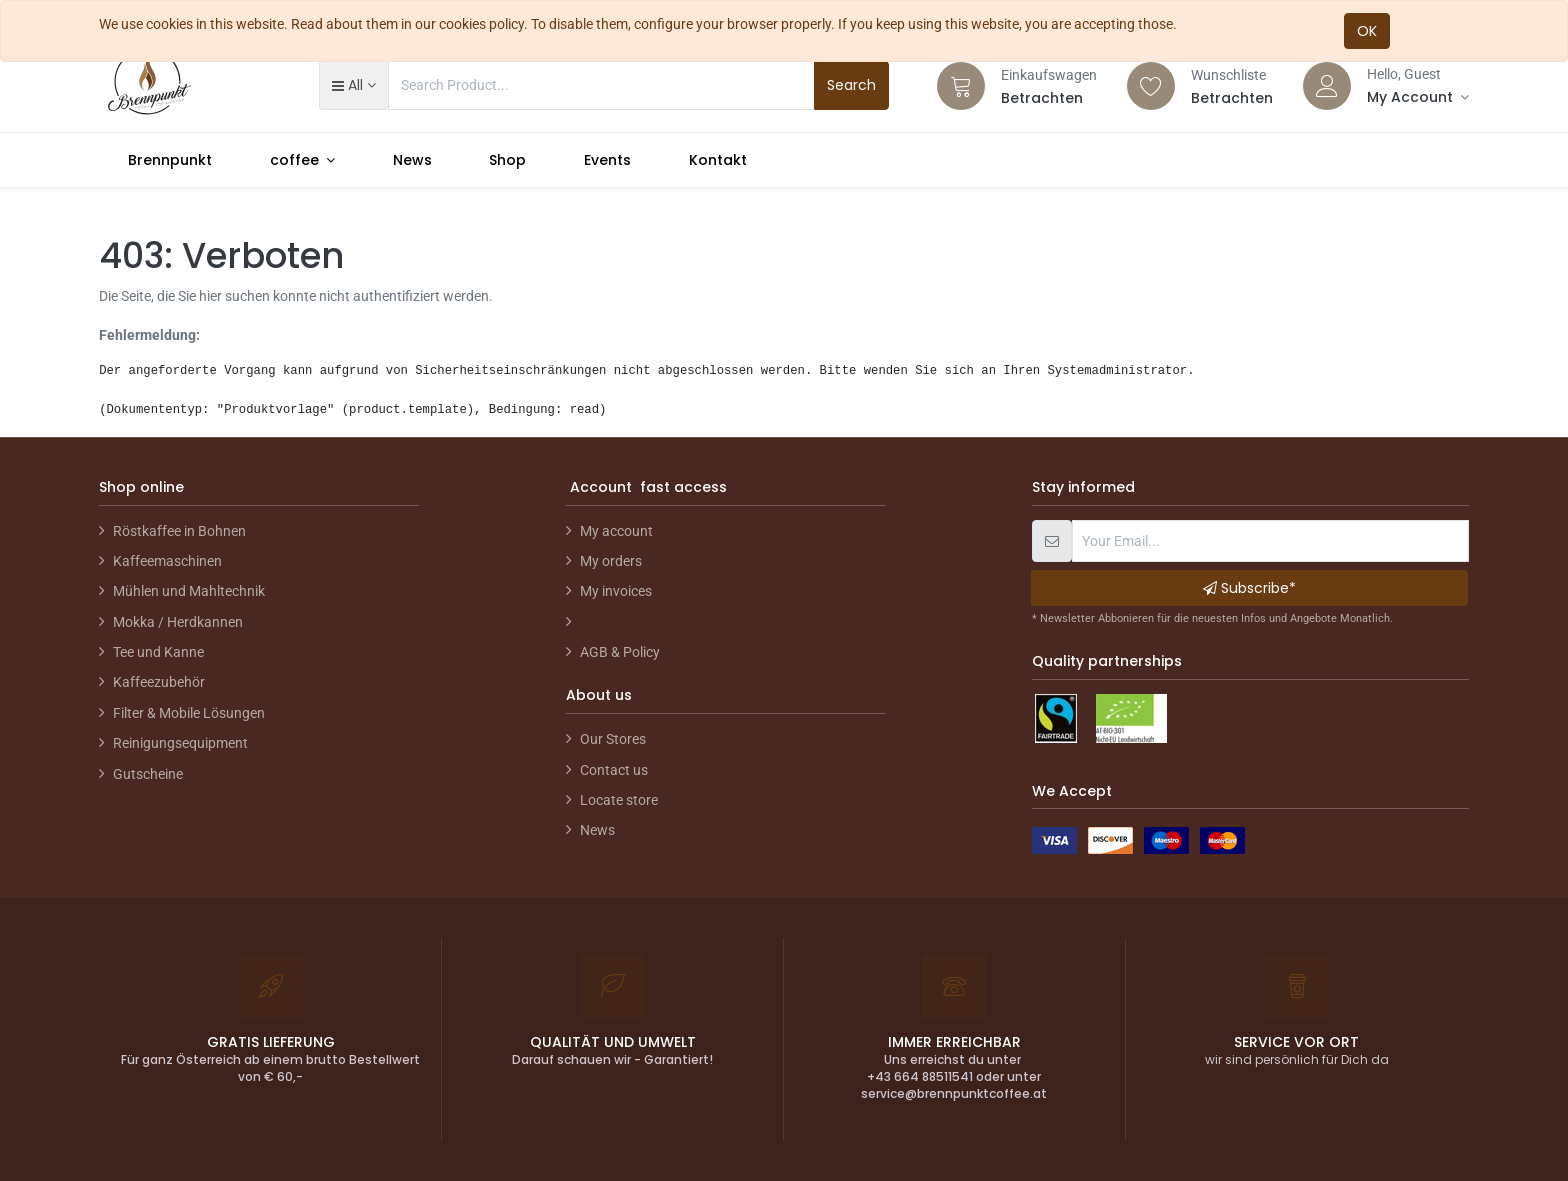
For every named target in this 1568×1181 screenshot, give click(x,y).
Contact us (614, 770)
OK (1367, 31)
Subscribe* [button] (1249, 588)
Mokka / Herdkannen (178, 622)
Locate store (619, 800)
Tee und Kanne (158, 652)
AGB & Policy (620, 652)
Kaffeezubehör (159, 682)
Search (851, 85)
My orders (611, 561)
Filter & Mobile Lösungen (189, 713)
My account (616, 531)
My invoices (616, 591)
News (597, 830)
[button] (353, 85)
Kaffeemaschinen (167, 561)
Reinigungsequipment (180, 743)
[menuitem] (170, 160)
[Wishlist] (1151, 86)
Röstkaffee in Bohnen (179, 531)
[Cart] (961, 86)
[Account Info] (1418, 97)
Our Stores (613, 739)
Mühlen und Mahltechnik (189, 591)
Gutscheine (148, 774)
